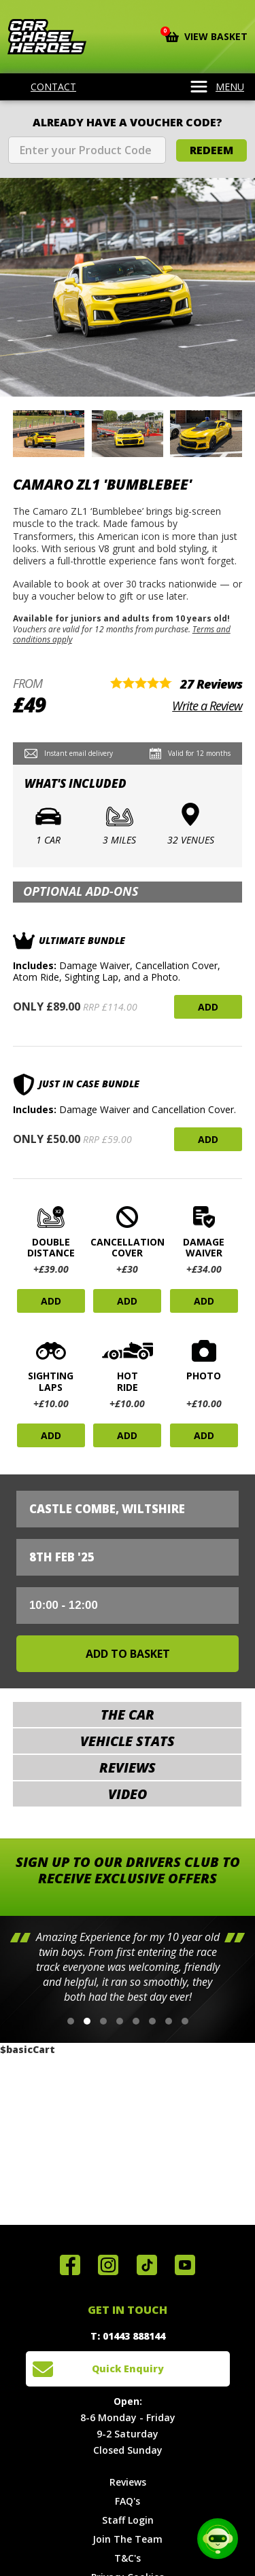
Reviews (127, 2481)
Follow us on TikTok (147, 2265)
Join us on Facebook (70, 2265)
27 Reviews (211, 684)
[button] (70, 2021)
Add (208, 1006)
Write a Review (207, 706)
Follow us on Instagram (108, 2265)
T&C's (127, 2558)
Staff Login (128, 2520)
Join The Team (127, 2539)
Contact (45, 87)
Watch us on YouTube (185, 2265)
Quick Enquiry (128, 2368)
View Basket (206, 35)
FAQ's (127, 2501)
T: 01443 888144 (127, 2335)
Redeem (211, 150)
